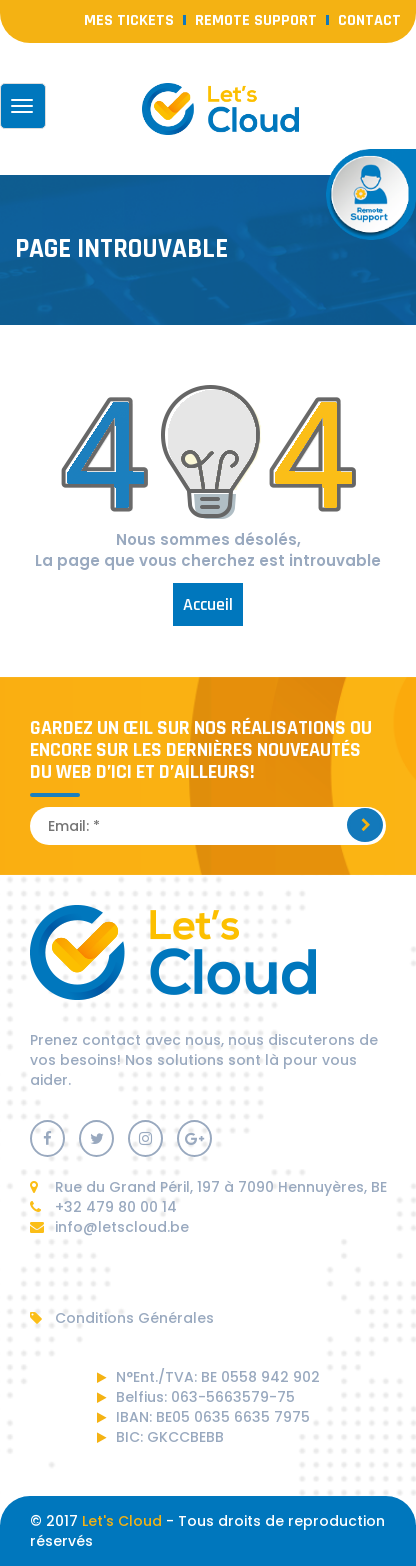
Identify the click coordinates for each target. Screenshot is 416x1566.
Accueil (208, 604)
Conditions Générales (122, 1318)
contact (369, 20)
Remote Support (256, 20)
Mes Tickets (129, 20)
